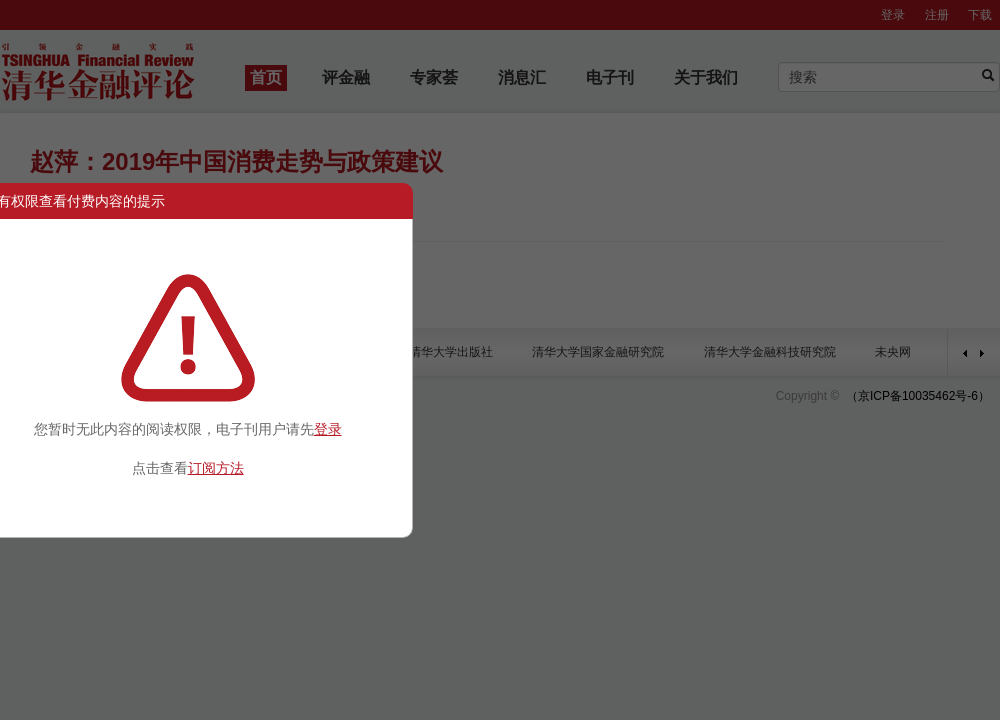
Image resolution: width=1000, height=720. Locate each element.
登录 (328, 429)
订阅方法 (216, 468)
